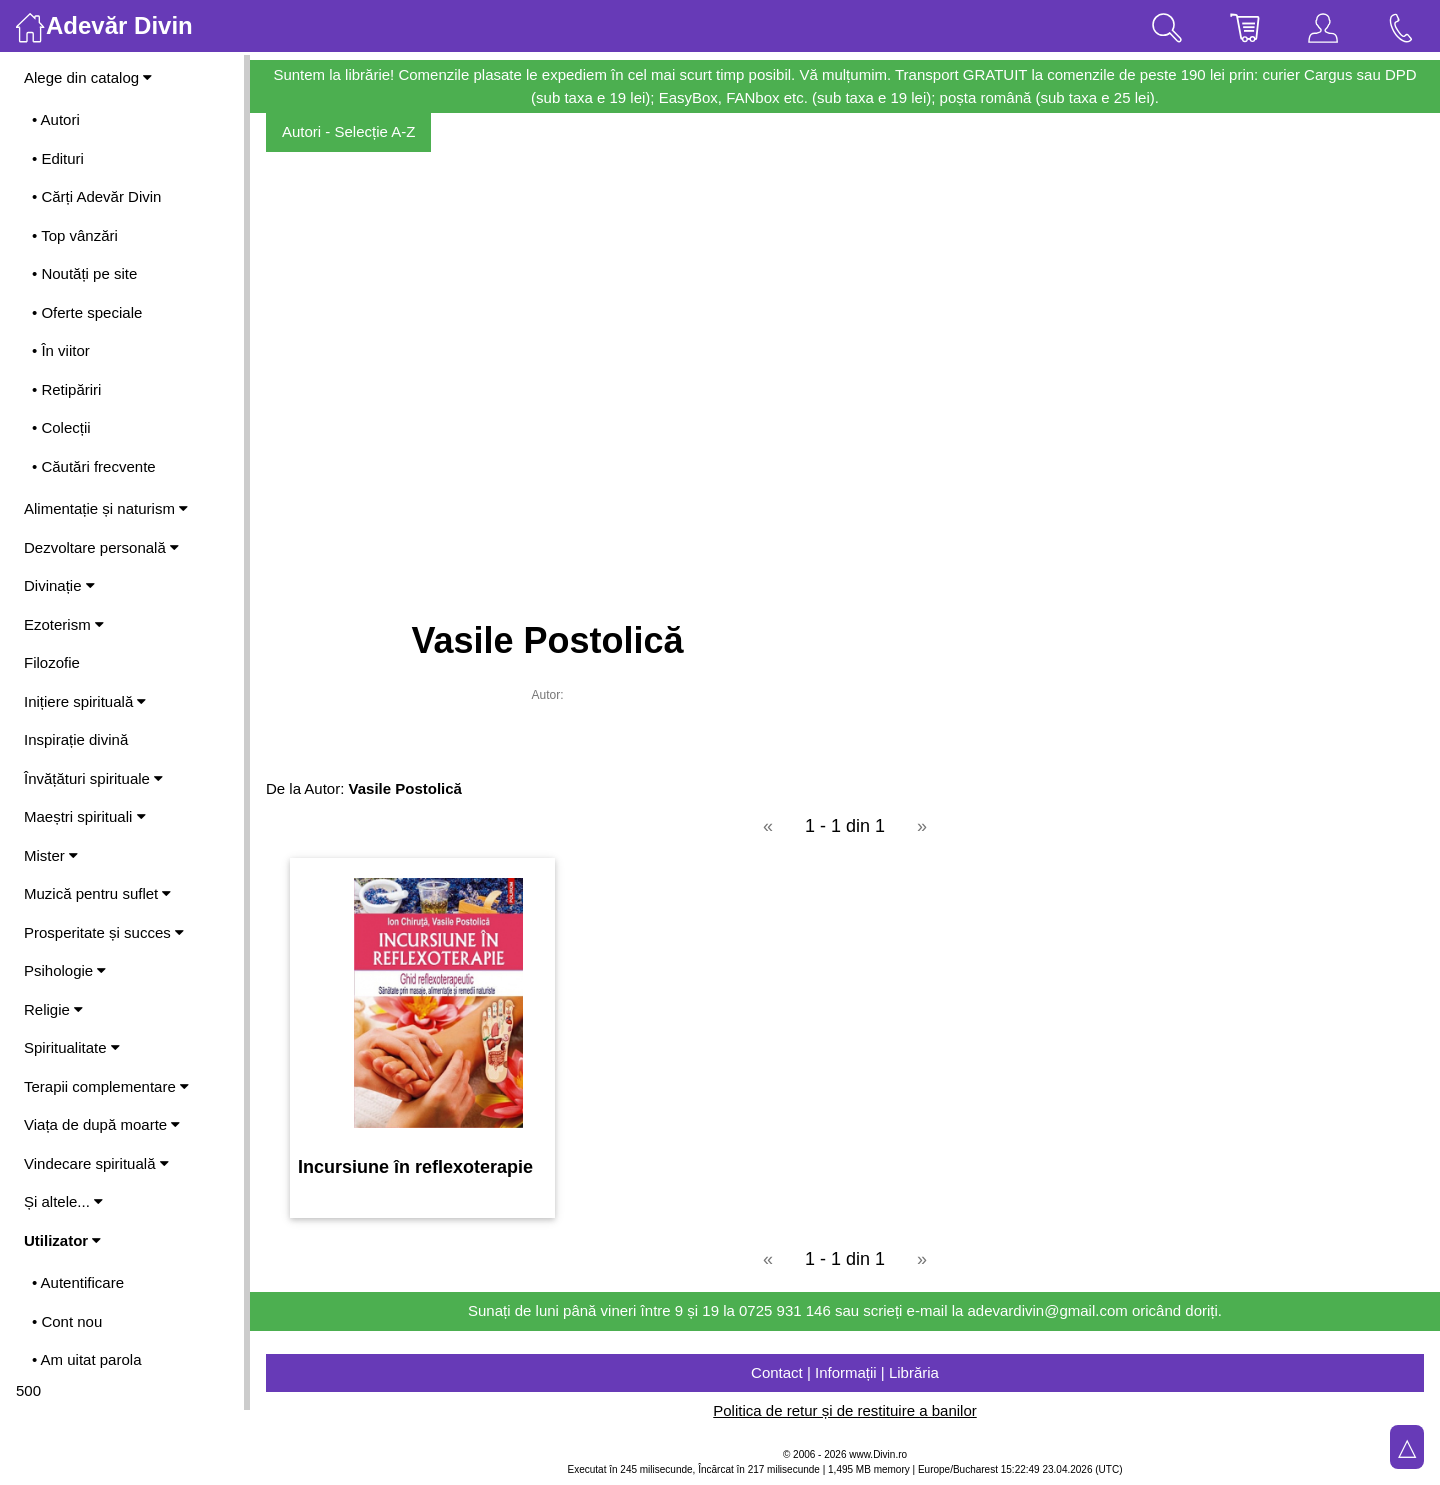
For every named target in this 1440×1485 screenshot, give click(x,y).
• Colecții (61, 427)
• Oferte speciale (87, 312)
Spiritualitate (72, 1047)
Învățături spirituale (93, 778)
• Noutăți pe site (84, 273)
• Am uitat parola (86, 1359)
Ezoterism (64, 624)
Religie (53, 1009)
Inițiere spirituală (85, 701)
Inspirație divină (76, 739)
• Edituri (58, 158)
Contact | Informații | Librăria (845, 1372)
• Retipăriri (66, 389)
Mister (51, 855)
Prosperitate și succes (104, 932)
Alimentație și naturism (106, 508)
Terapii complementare (106, 1086)
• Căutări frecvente (94, 466)
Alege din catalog (88, 77)
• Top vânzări (75, 235)
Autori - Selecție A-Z (348, 131)
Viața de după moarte (102, 1124)
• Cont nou (67, 1321)
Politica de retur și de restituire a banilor (844, 1410)
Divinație (59, 585)
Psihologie (65, 970)
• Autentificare (78, 1282)
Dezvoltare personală (101, 547)
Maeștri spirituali (85, 816)
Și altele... (63, 1201)
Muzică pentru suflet (97, 893)
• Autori (56, 119)
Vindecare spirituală (96, 1163)
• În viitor (61, 350)
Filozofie (52, 662)
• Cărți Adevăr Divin (96, 196)
